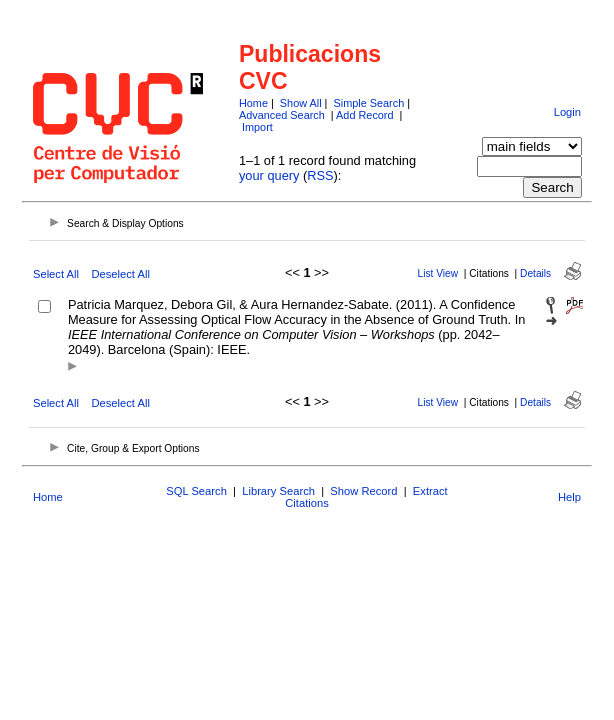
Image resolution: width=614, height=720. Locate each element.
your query (269, 175)
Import (257, 127)
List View (438, 273)
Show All (301, 103)
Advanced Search (282, 115)
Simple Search (368, 103)
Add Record (364, 115)
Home (253, 103)
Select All (56, 274)
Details (535, 273)
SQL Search (196, 491)
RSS (320, 175)
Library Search (278, 491)
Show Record (363, 491)
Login (567, 112)
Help (569, 497)
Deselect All (120, 274)
